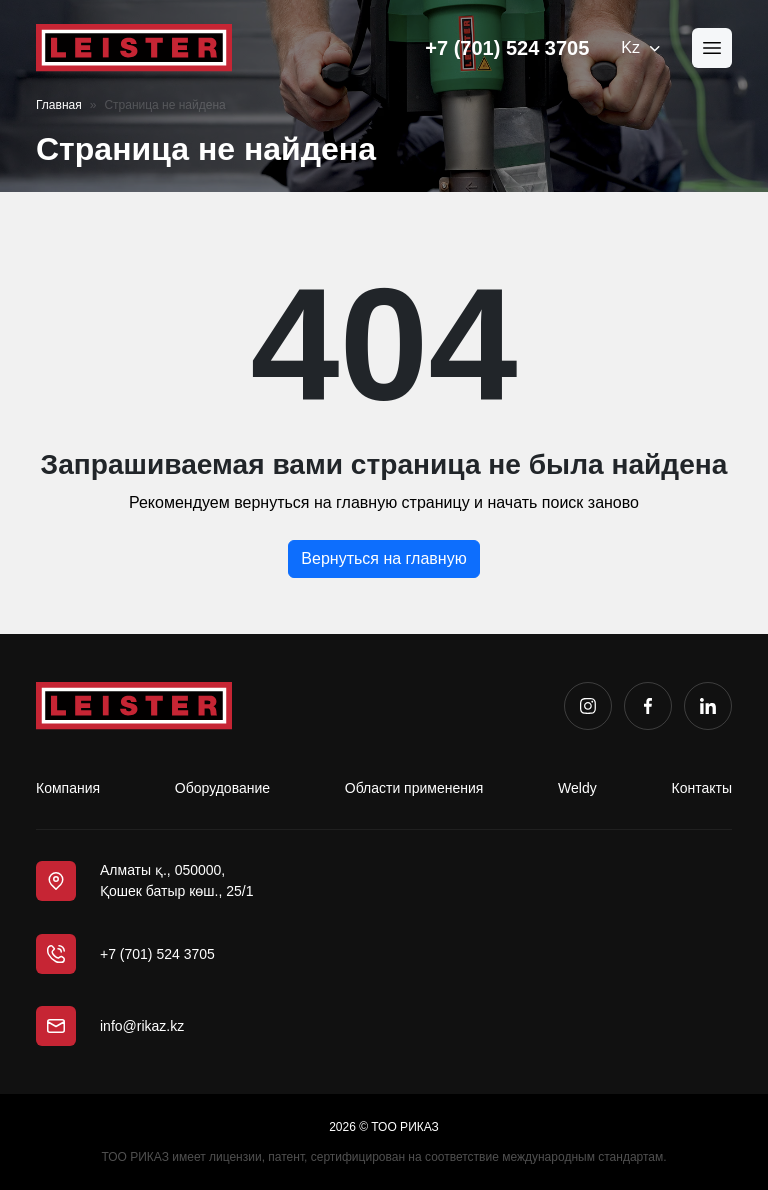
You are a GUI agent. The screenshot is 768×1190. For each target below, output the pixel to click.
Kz (640, 48)
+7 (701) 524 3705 (507, 48)
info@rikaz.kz (142, 1026)
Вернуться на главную (383, 558)
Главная (59, 105)
